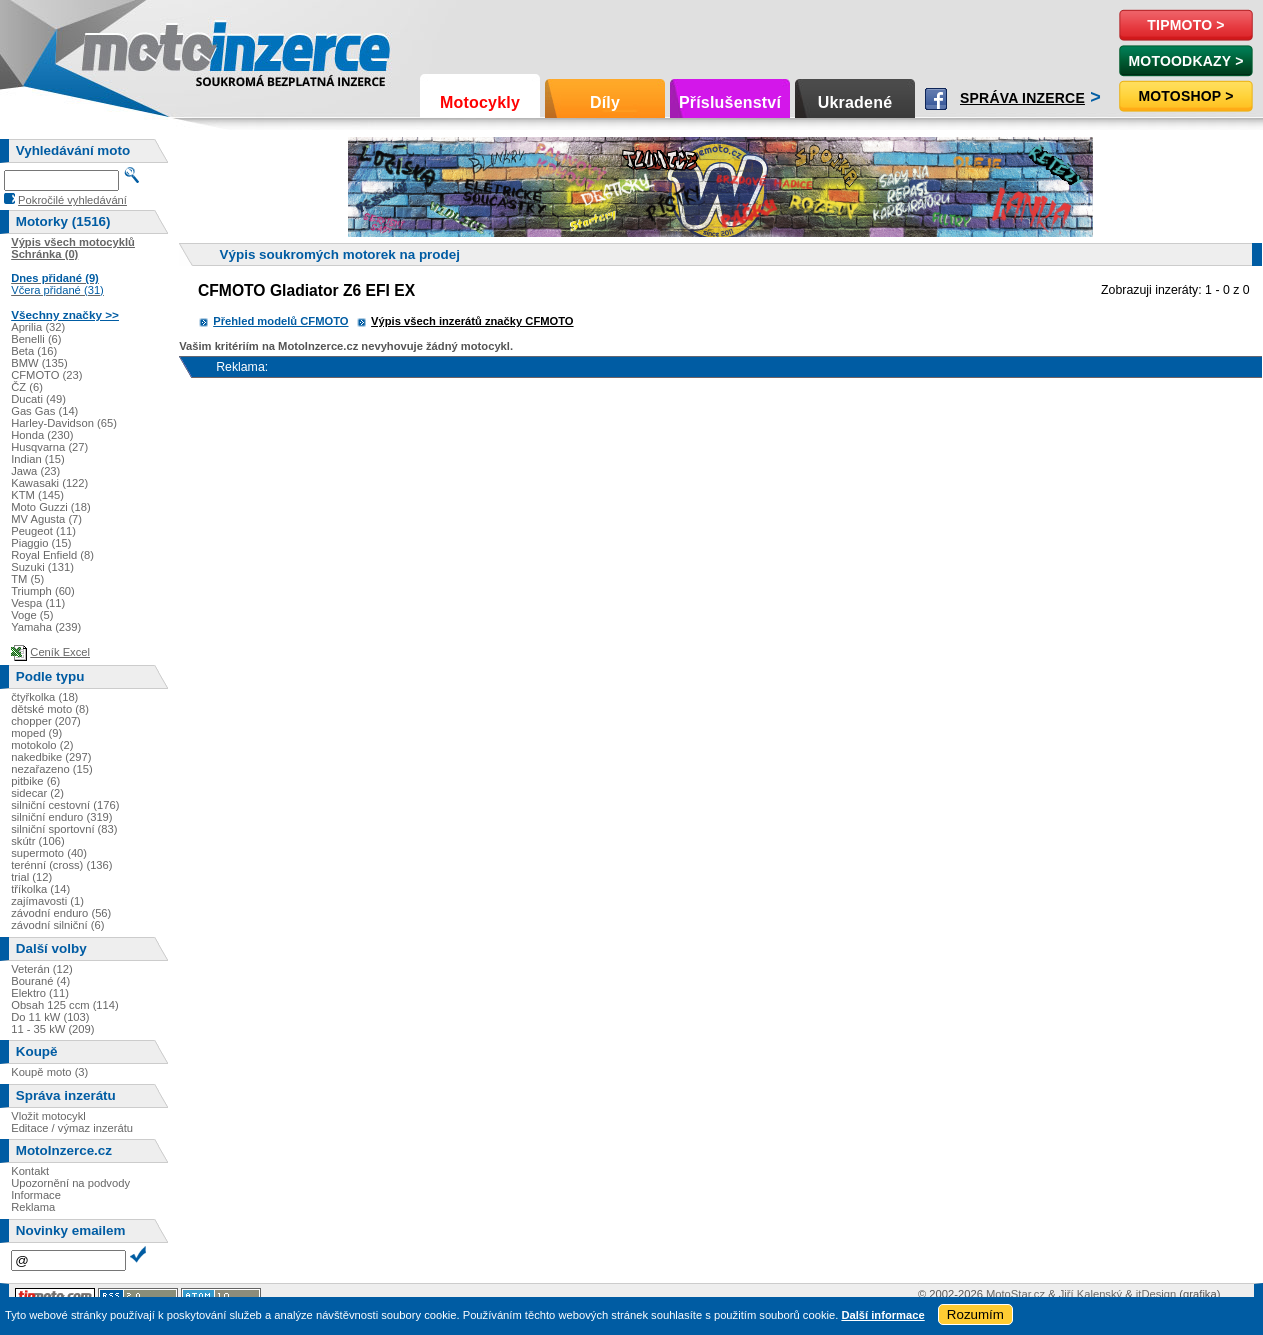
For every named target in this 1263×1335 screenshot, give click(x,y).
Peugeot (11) (43, 531)
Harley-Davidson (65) (64, 423)
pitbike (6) (35, 781)
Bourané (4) (40, 981)
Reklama (33, 1207)
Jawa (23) (35, 471)
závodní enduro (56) (61, 913)
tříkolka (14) (40, 889)
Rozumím (975, 1314)
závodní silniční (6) (57, 925)
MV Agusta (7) (46, 519)
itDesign (1156, 1294)
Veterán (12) (42, 969)
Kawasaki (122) (49, 483)
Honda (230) (42, 435)
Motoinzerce (124, 49)
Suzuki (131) (42, 567)
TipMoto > (1185, 25)
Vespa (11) (38, 603)
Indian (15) (38, 459)
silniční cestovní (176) (65, 805)
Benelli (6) (36, 339)
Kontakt (30, 1171)
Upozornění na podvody (70, 1183)
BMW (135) (39, 363)
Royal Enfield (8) (52, 555)
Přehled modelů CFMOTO (280, 321)
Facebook (936, 99)
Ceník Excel (60, 652)
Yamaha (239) (46, 627)
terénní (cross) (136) (61, 865)
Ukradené (855, 102)
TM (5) (27, 579)
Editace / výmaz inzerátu (72, 1128)
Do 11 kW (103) (50, 1017)
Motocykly (480, 102)
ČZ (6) (27, 387)
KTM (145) (37, 495)
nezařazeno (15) (51, 769)
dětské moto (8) (50, 709)
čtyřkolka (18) (44, 697)
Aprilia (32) (38, 327)
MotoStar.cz (1015, 1294)
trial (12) (31, 877)
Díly (605, 102)
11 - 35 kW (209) (52, 1029)
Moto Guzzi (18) (51, 507)
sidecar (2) (37, 793)
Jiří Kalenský (1090, 1294)
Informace (36, 1195)
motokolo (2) (42, 745)
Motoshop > (1185, 96)
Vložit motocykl (48, 1116)
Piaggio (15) (41, 543)
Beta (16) (34, 351)
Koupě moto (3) (49, 1072)
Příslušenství (730, 102)
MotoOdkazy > (1185, 61)
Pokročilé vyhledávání (72, 200)
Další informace (882, 1315)
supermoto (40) (49, 853)
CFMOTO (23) (46, 375)
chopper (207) (46, 721)
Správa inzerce (1022, 98)
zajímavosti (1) (47, 901)
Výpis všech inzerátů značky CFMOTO (472, 321)
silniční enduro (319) (61, 817)
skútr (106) (37, 841)
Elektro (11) (40, 993)
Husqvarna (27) (49, 447)
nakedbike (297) (51, 757)
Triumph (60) (43, 591)
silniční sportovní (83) (64, 829)
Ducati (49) (38, 399)
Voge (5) (32, 615)
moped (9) (36, 733)
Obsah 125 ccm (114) (65, 1005)
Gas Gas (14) (44, 411)
